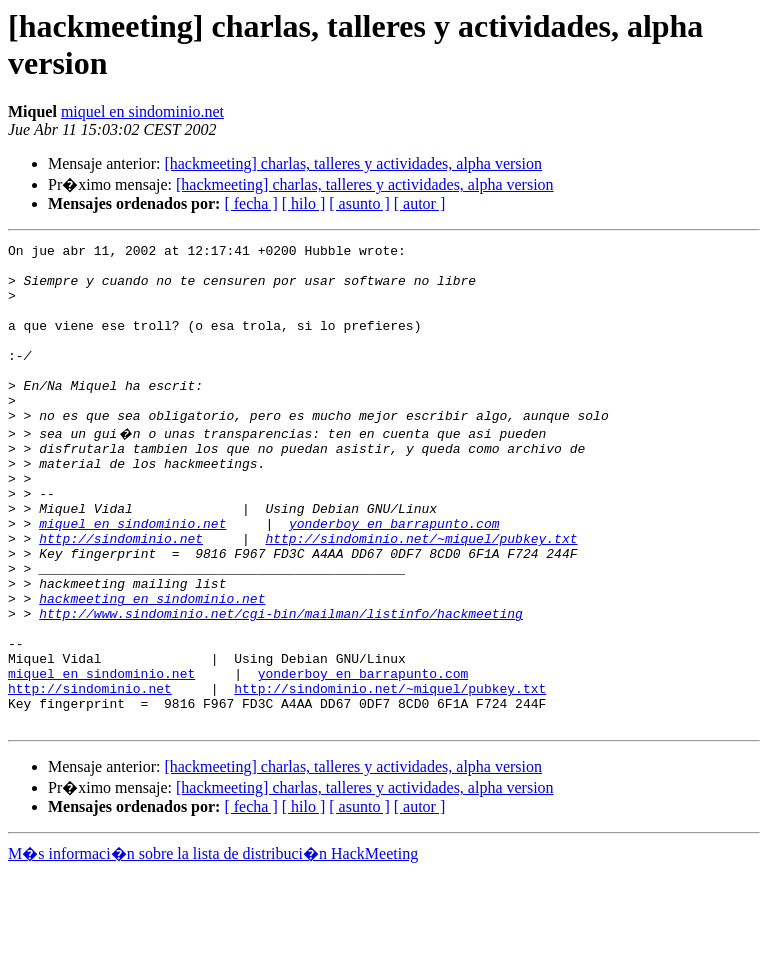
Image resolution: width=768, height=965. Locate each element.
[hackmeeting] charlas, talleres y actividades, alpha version (353, 163)
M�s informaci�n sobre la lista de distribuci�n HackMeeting (213, 946)
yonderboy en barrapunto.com (394, 577)
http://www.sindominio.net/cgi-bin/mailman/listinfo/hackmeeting (281, 685)
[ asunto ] (359, 203)
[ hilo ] (304, 203)
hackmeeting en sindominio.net (152, 667)
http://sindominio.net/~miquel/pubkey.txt (421, 595)
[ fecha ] (250, 203)
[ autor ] (420, 203)
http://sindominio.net (121, 595)
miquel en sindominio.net (142, 111)
